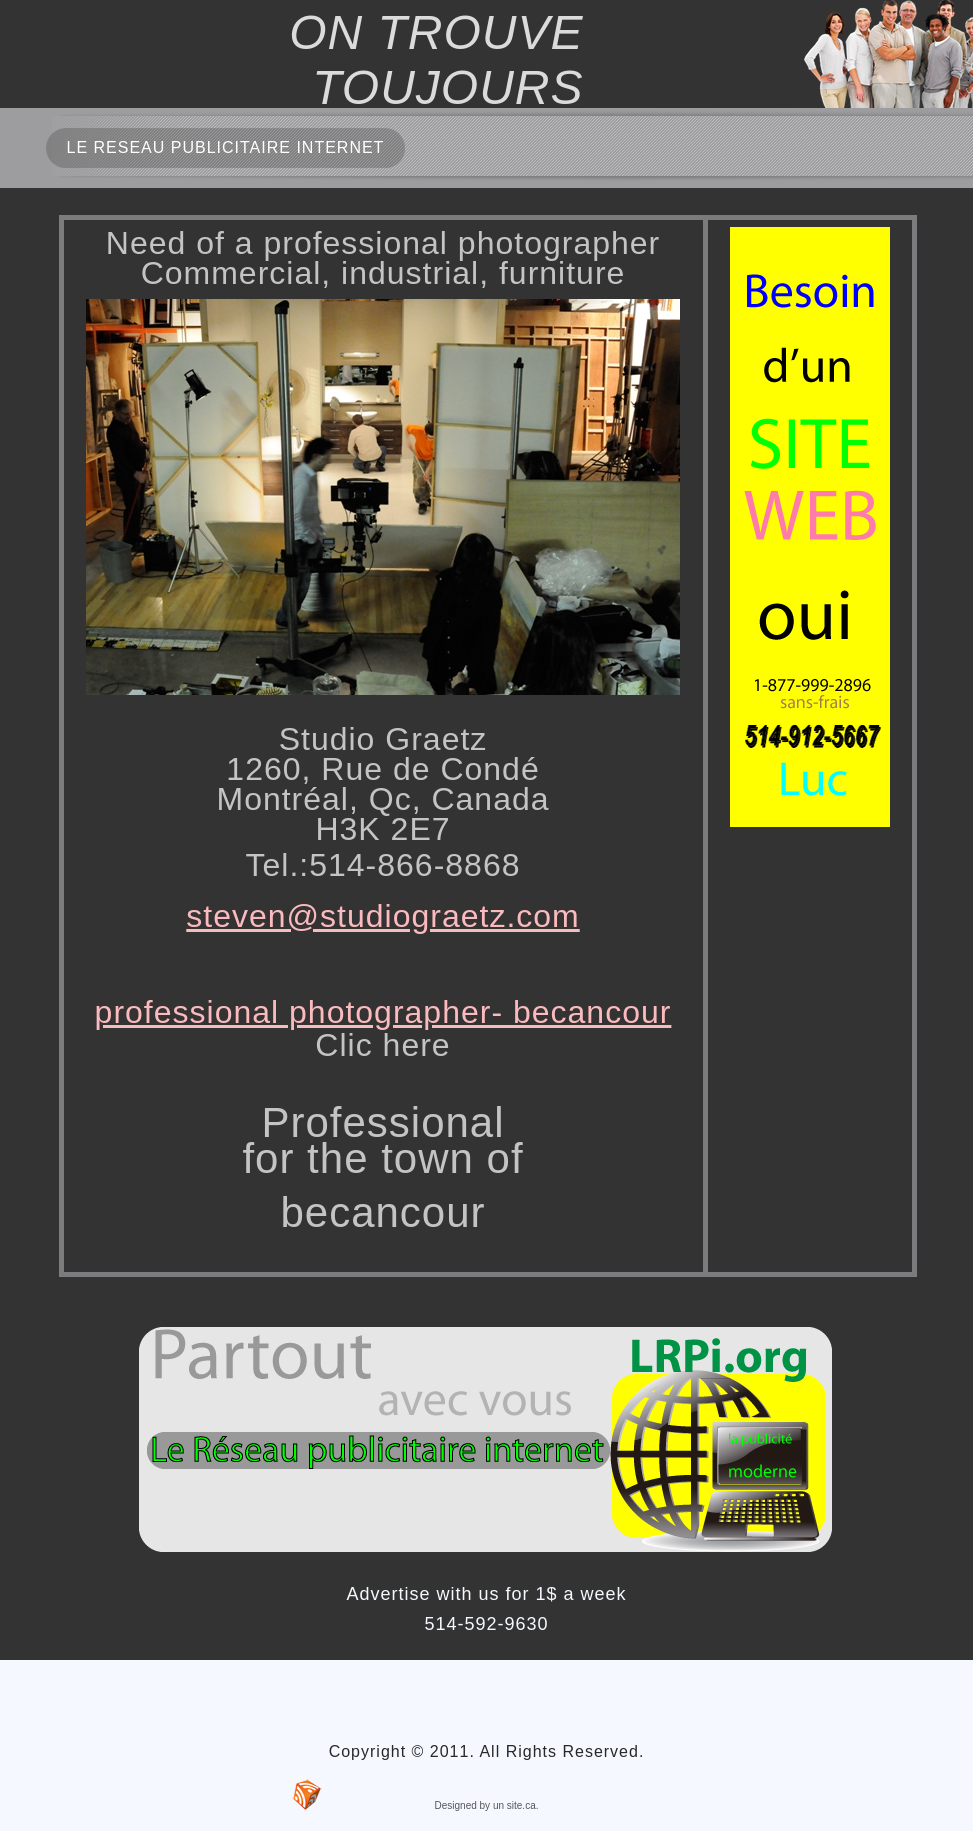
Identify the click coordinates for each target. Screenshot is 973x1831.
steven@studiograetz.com (382, 916)
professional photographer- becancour (383, 1012)
